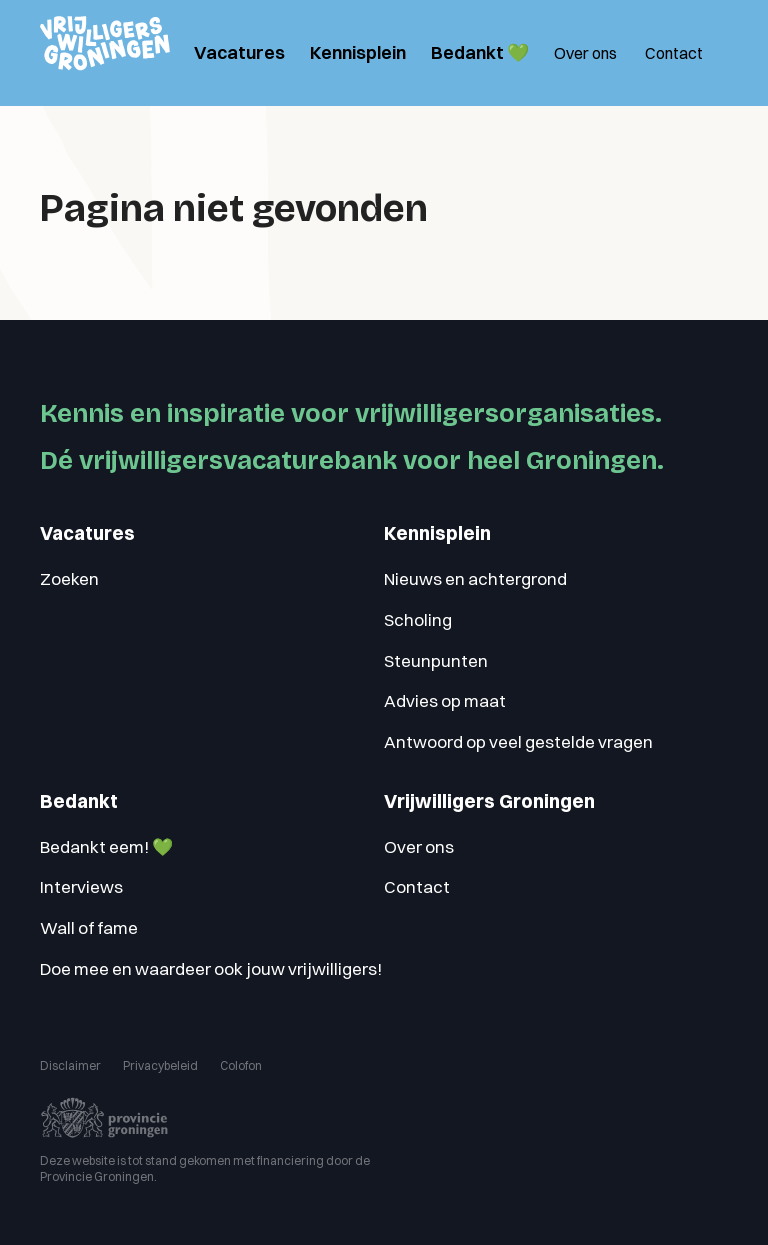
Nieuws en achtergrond (475, 578)
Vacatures (239, 52)
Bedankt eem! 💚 (106, 846)
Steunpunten (436, 660)
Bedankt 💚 (480, 52)
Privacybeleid (160, 1065)
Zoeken (69, 578)
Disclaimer (70, 1065)
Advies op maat (445, 700)
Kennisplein (358, 52)
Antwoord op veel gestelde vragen (518, 741)
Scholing (418, 619)
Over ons (585, 53)
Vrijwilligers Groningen (489, 801)
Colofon (241, 1065)
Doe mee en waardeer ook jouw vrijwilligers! (211, 968)
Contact (674, 53)
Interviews (81, 886)
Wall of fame (89, 927)
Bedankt (79, 801)
